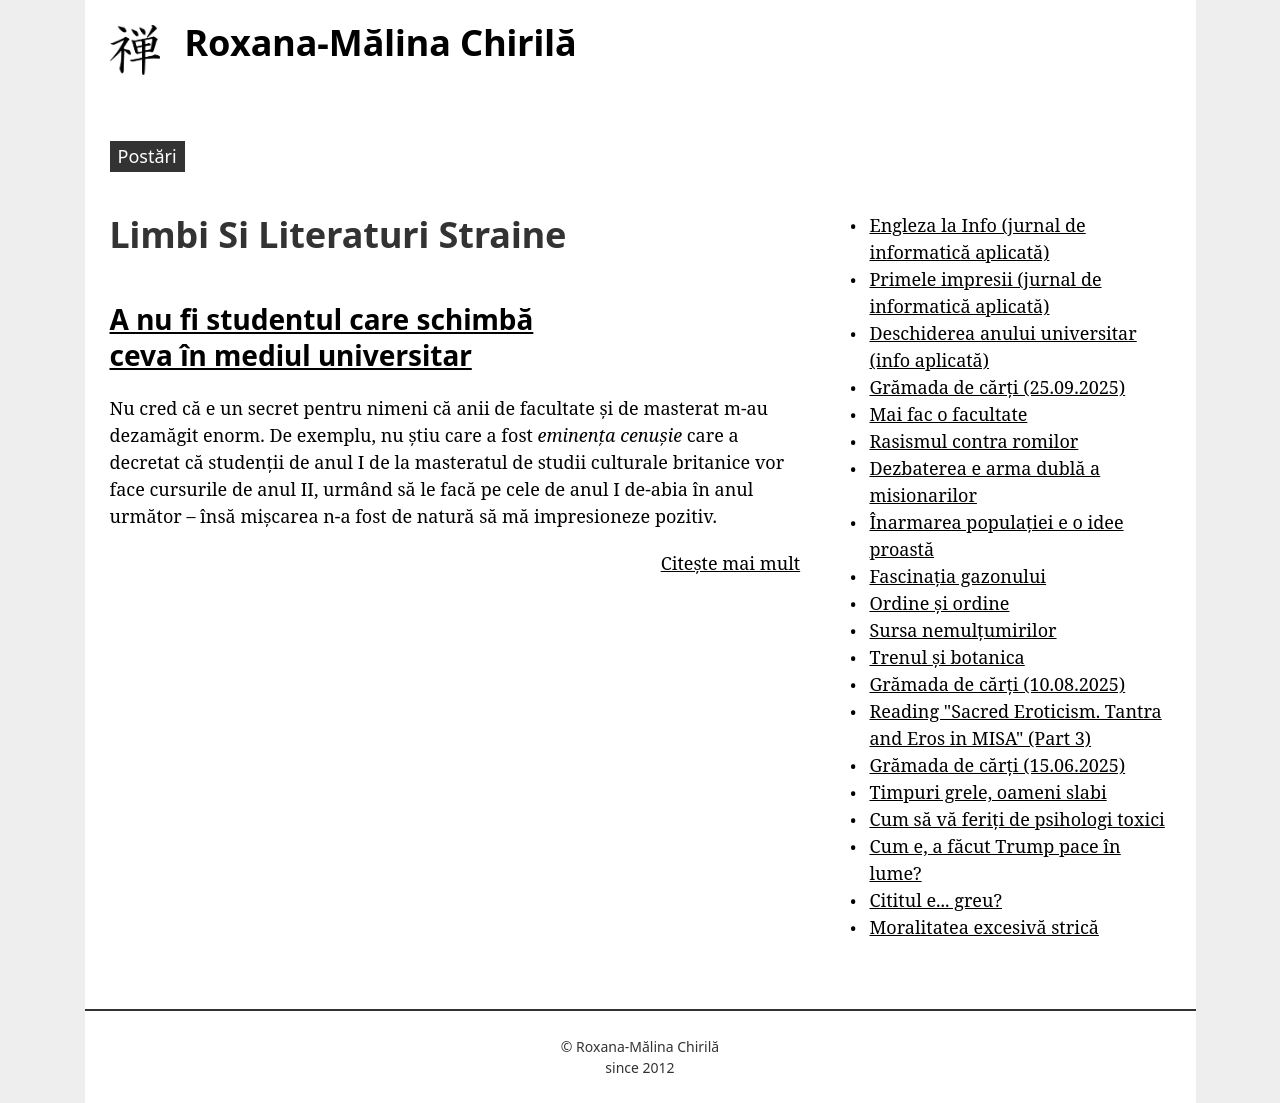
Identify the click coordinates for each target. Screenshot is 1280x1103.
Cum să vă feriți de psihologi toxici (1016, 819)
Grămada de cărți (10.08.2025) (997, 684)
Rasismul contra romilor (973, 441)
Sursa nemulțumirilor (962, 630)
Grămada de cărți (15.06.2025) (997, 765)
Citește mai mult (730, 563)
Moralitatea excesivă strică (983, 927)
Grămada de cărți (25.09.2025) (997, 387)
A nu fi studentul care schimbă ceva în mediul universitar (322, 337)
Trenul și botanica (946, 657)
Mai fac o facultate (948, 414)
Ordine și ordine (939, 603)
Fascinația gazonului (957, 576)
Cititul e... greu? (935, 900)
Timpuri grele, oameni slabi (987, 792)
